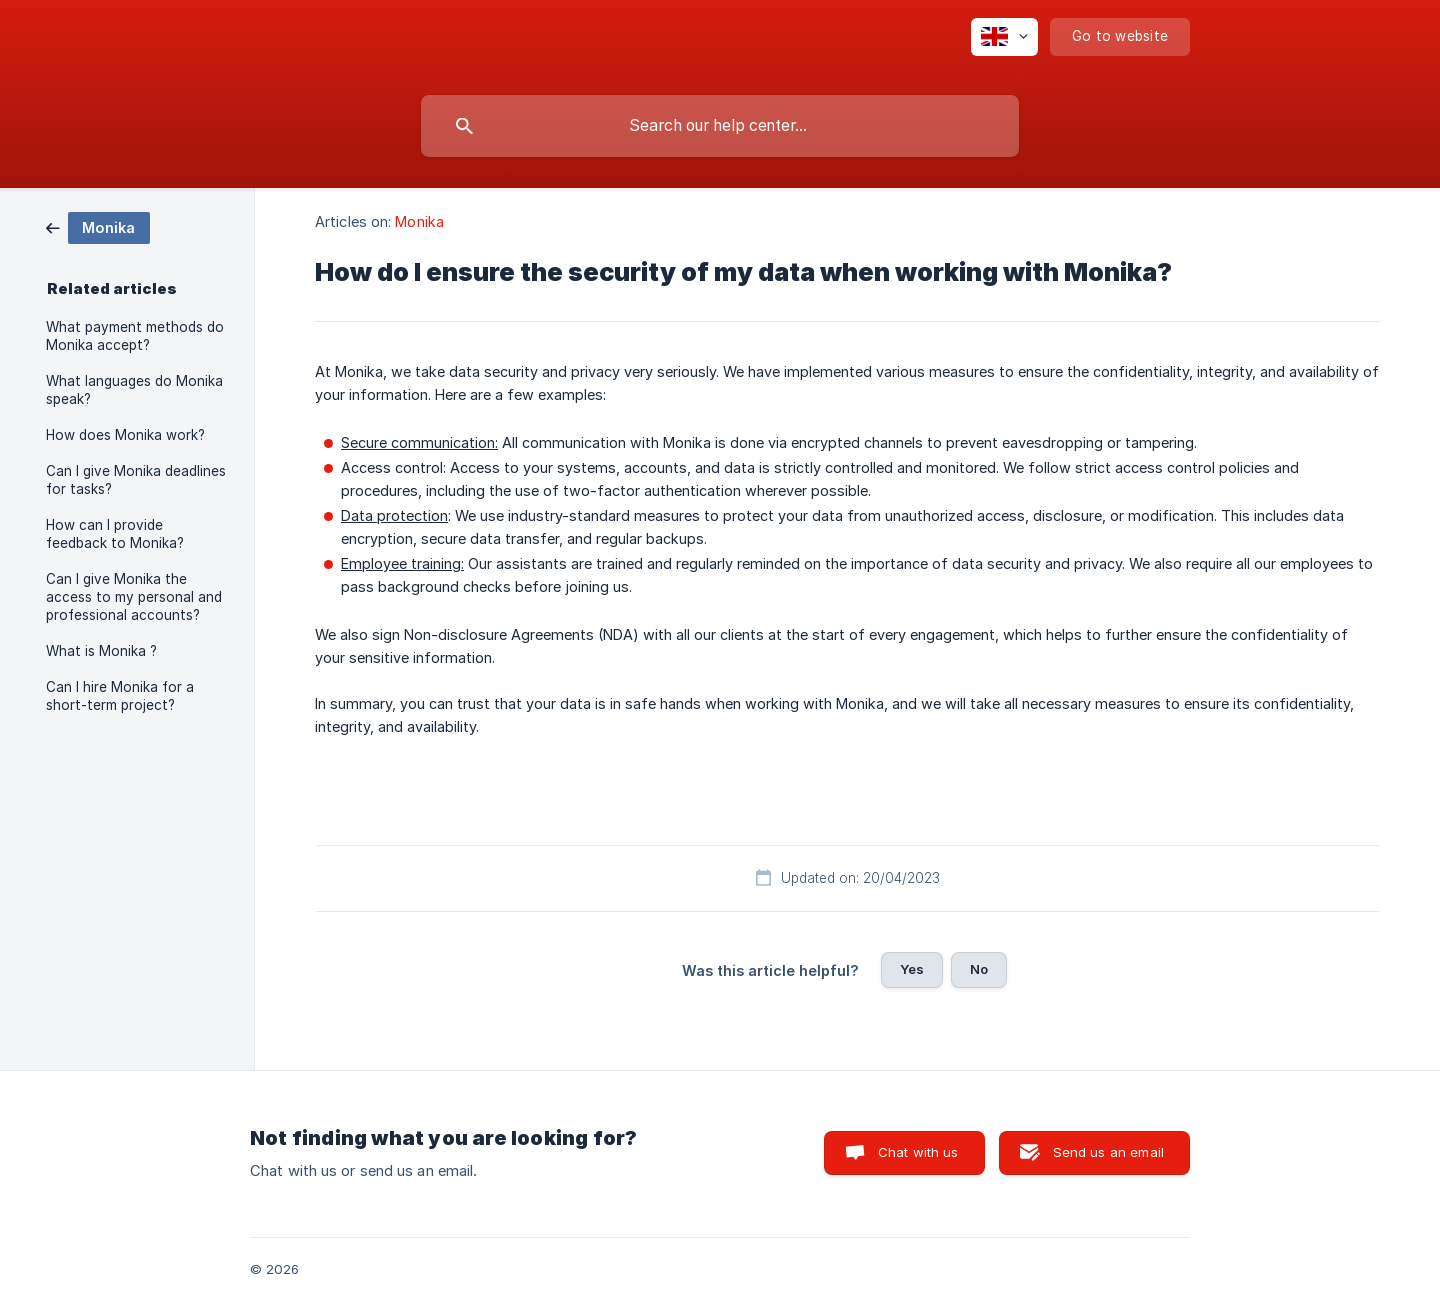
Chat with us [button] (918, 1152)
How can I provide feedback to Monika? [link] (115, 534)
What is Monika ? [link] (101, 651)
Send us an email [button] (1108, 1152)
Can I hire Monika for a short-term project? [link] (120, 696)
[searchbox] (720, 126)
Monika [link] (419, 221)
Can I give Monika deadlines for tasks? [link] (136, 480)
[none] (1004, 37)
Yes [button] (912, 969)
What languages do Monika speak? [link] (134, 390)
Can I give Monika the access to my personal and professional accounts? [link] (134, 597)
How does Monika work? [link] (125, 435)
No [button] (979, 969)
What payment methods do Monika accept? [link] (135, 336)
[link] (98, 226)
